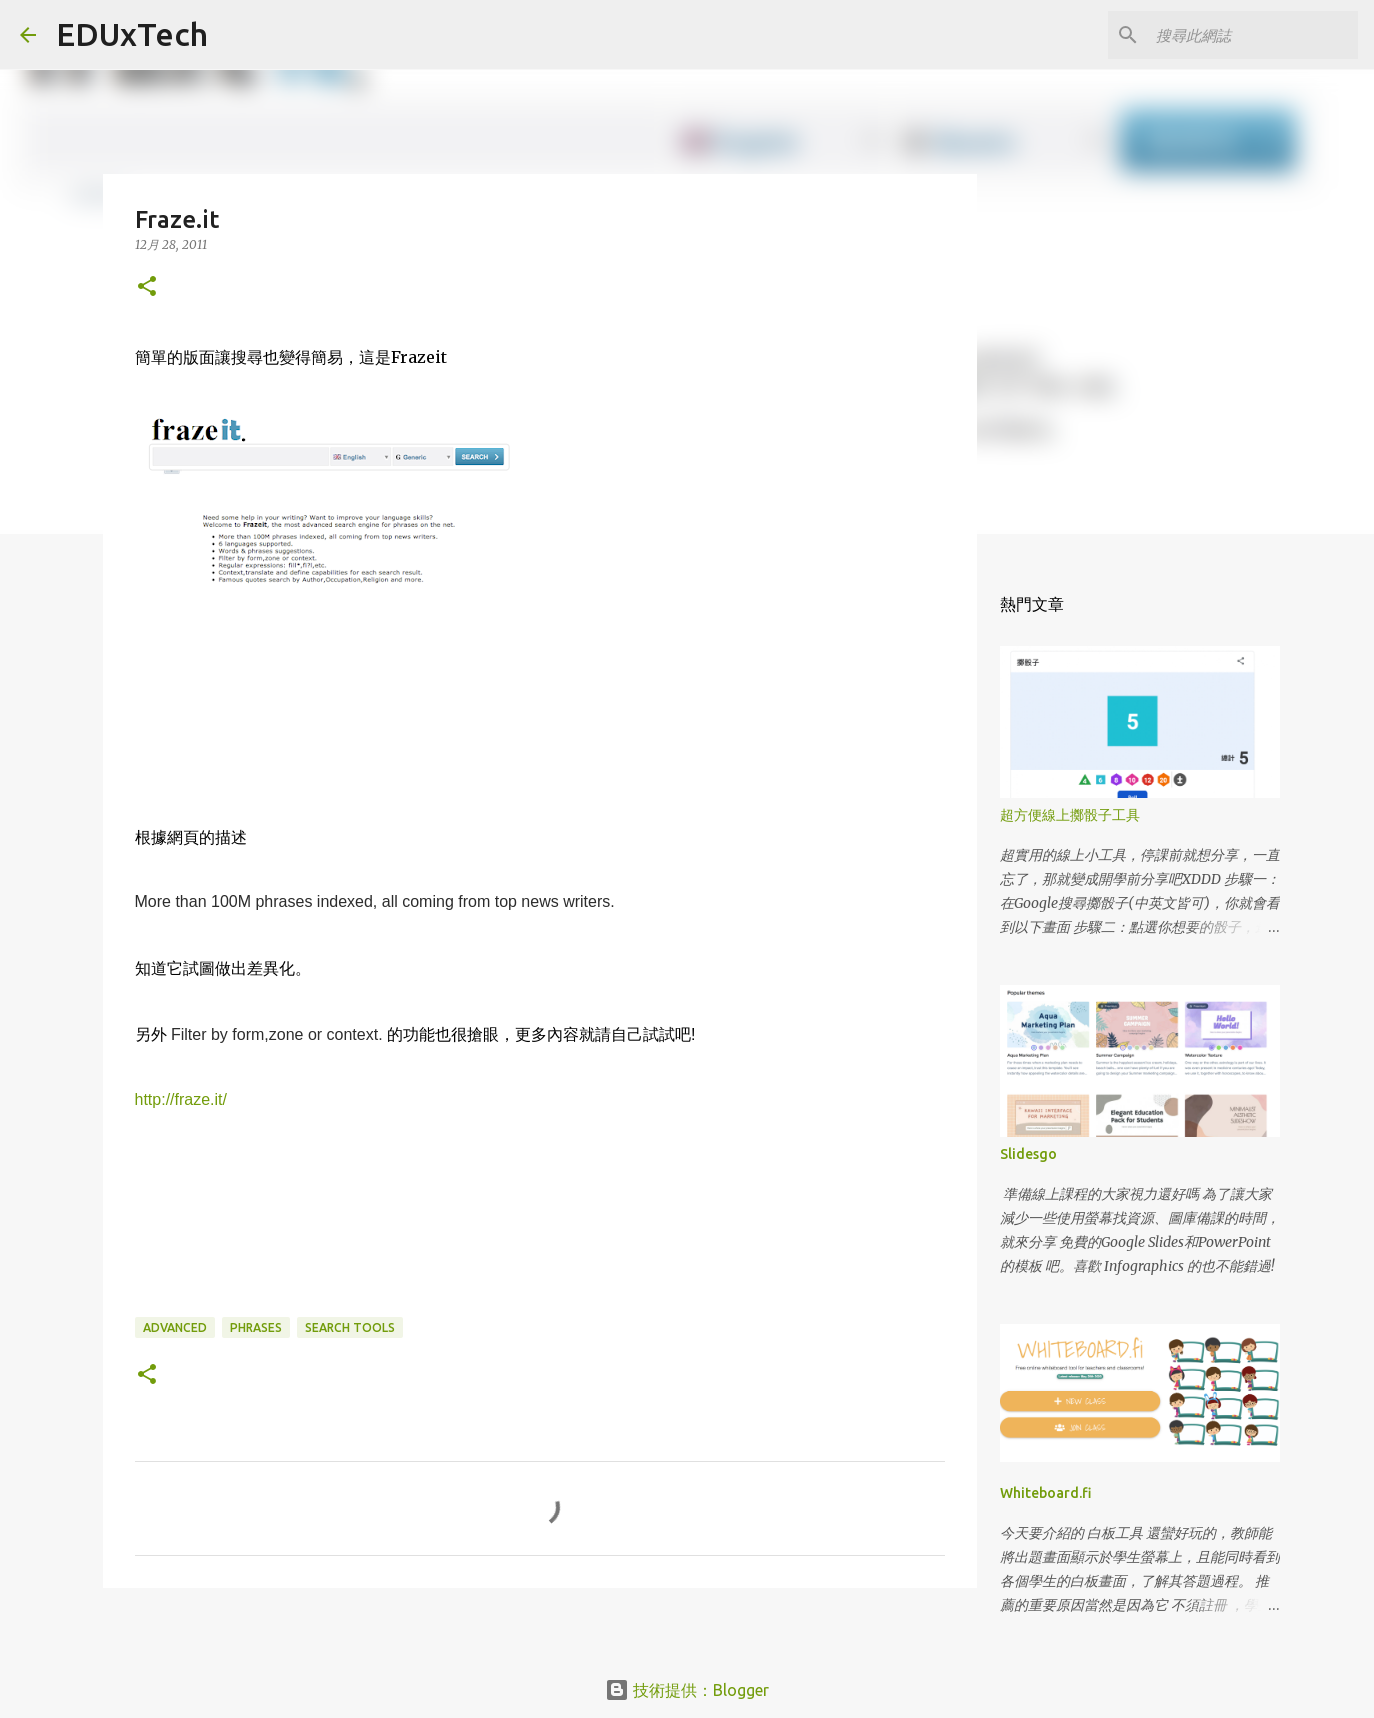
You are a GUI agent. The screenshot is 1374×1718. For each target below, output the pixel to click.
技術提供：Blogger (687, 1690)
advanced (175, 1327)
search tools (350, 1327)
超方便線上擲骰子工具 (1070, 815)
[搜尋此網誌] (1253, 35)
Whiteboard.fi (1046, 1493)
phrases (256, 1327)
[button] (147, 287)
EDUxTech (132, 34)
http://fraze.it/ (181, 1099)
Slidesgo (1028, 1154)
